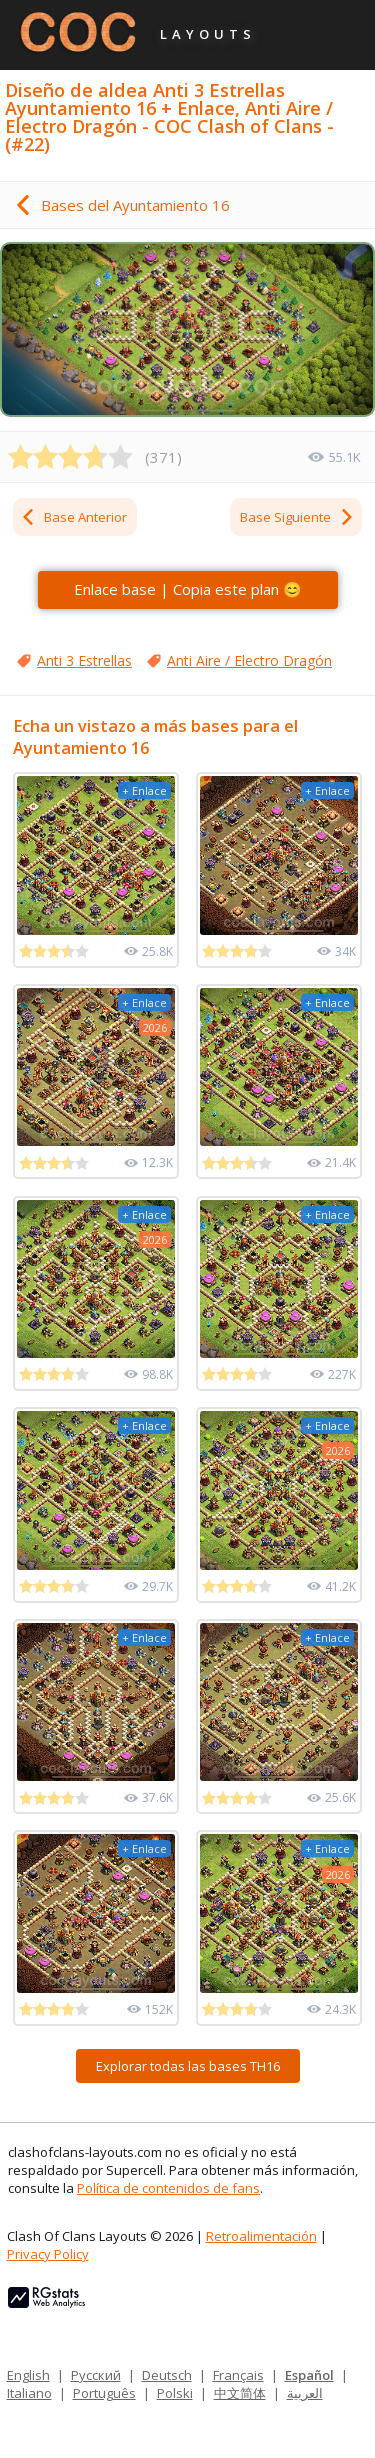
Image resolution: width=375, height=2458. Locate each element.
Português (104, 2393)
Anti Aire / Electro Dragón (249, 660)
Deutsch (167, 2375)
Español (309, 2375)
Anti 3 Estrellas (84, 660)
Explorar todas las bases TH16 (188, 2066)
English (28, 2375)
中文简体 (240, 2393)
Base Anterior (73, 517)
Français (238, 2375)
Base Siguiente (297, 517)
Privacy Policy (48, 2254)
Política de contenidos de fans (168, 2188)
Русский (96, 2375)
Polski (175, 2393)
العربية (305, 2393)
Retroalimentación (261, 2236)
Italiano (29, 2393)
